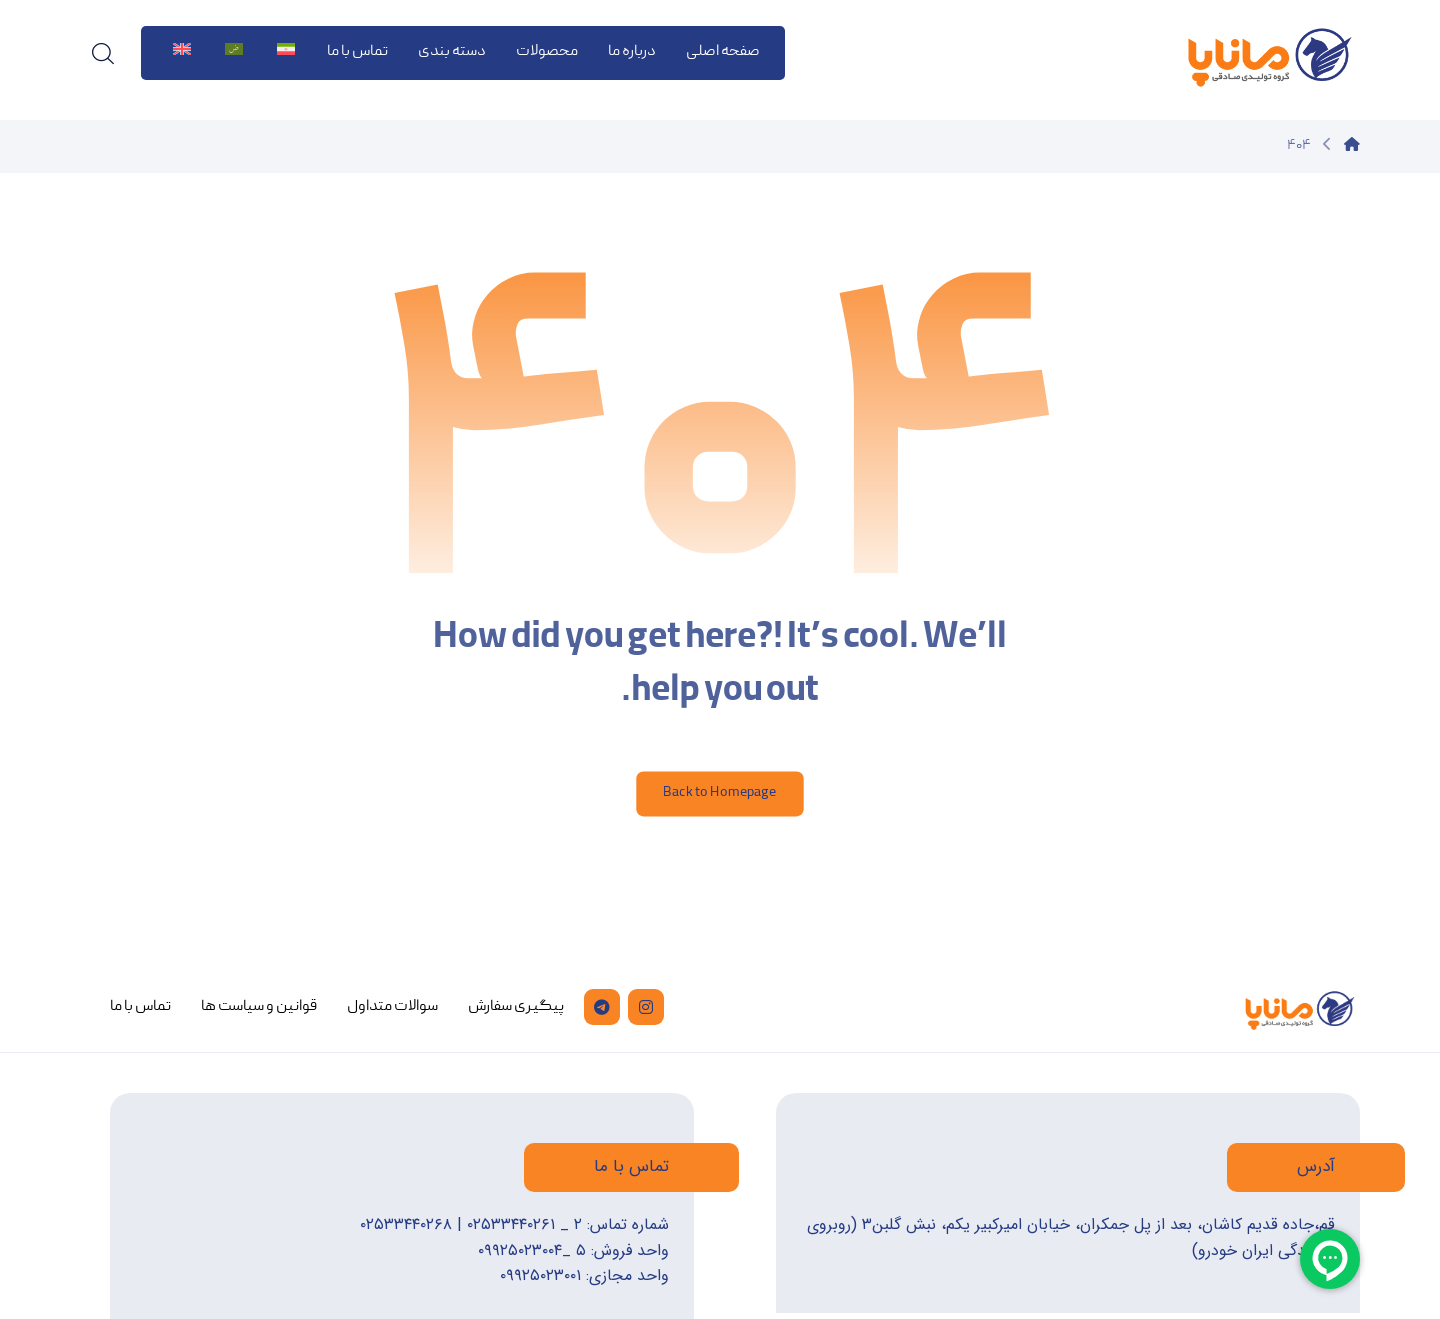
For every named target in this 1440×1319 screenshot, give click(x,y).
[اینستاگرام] (646, 1007)
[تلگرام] (602, 1007)
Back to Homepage (719, 793)
